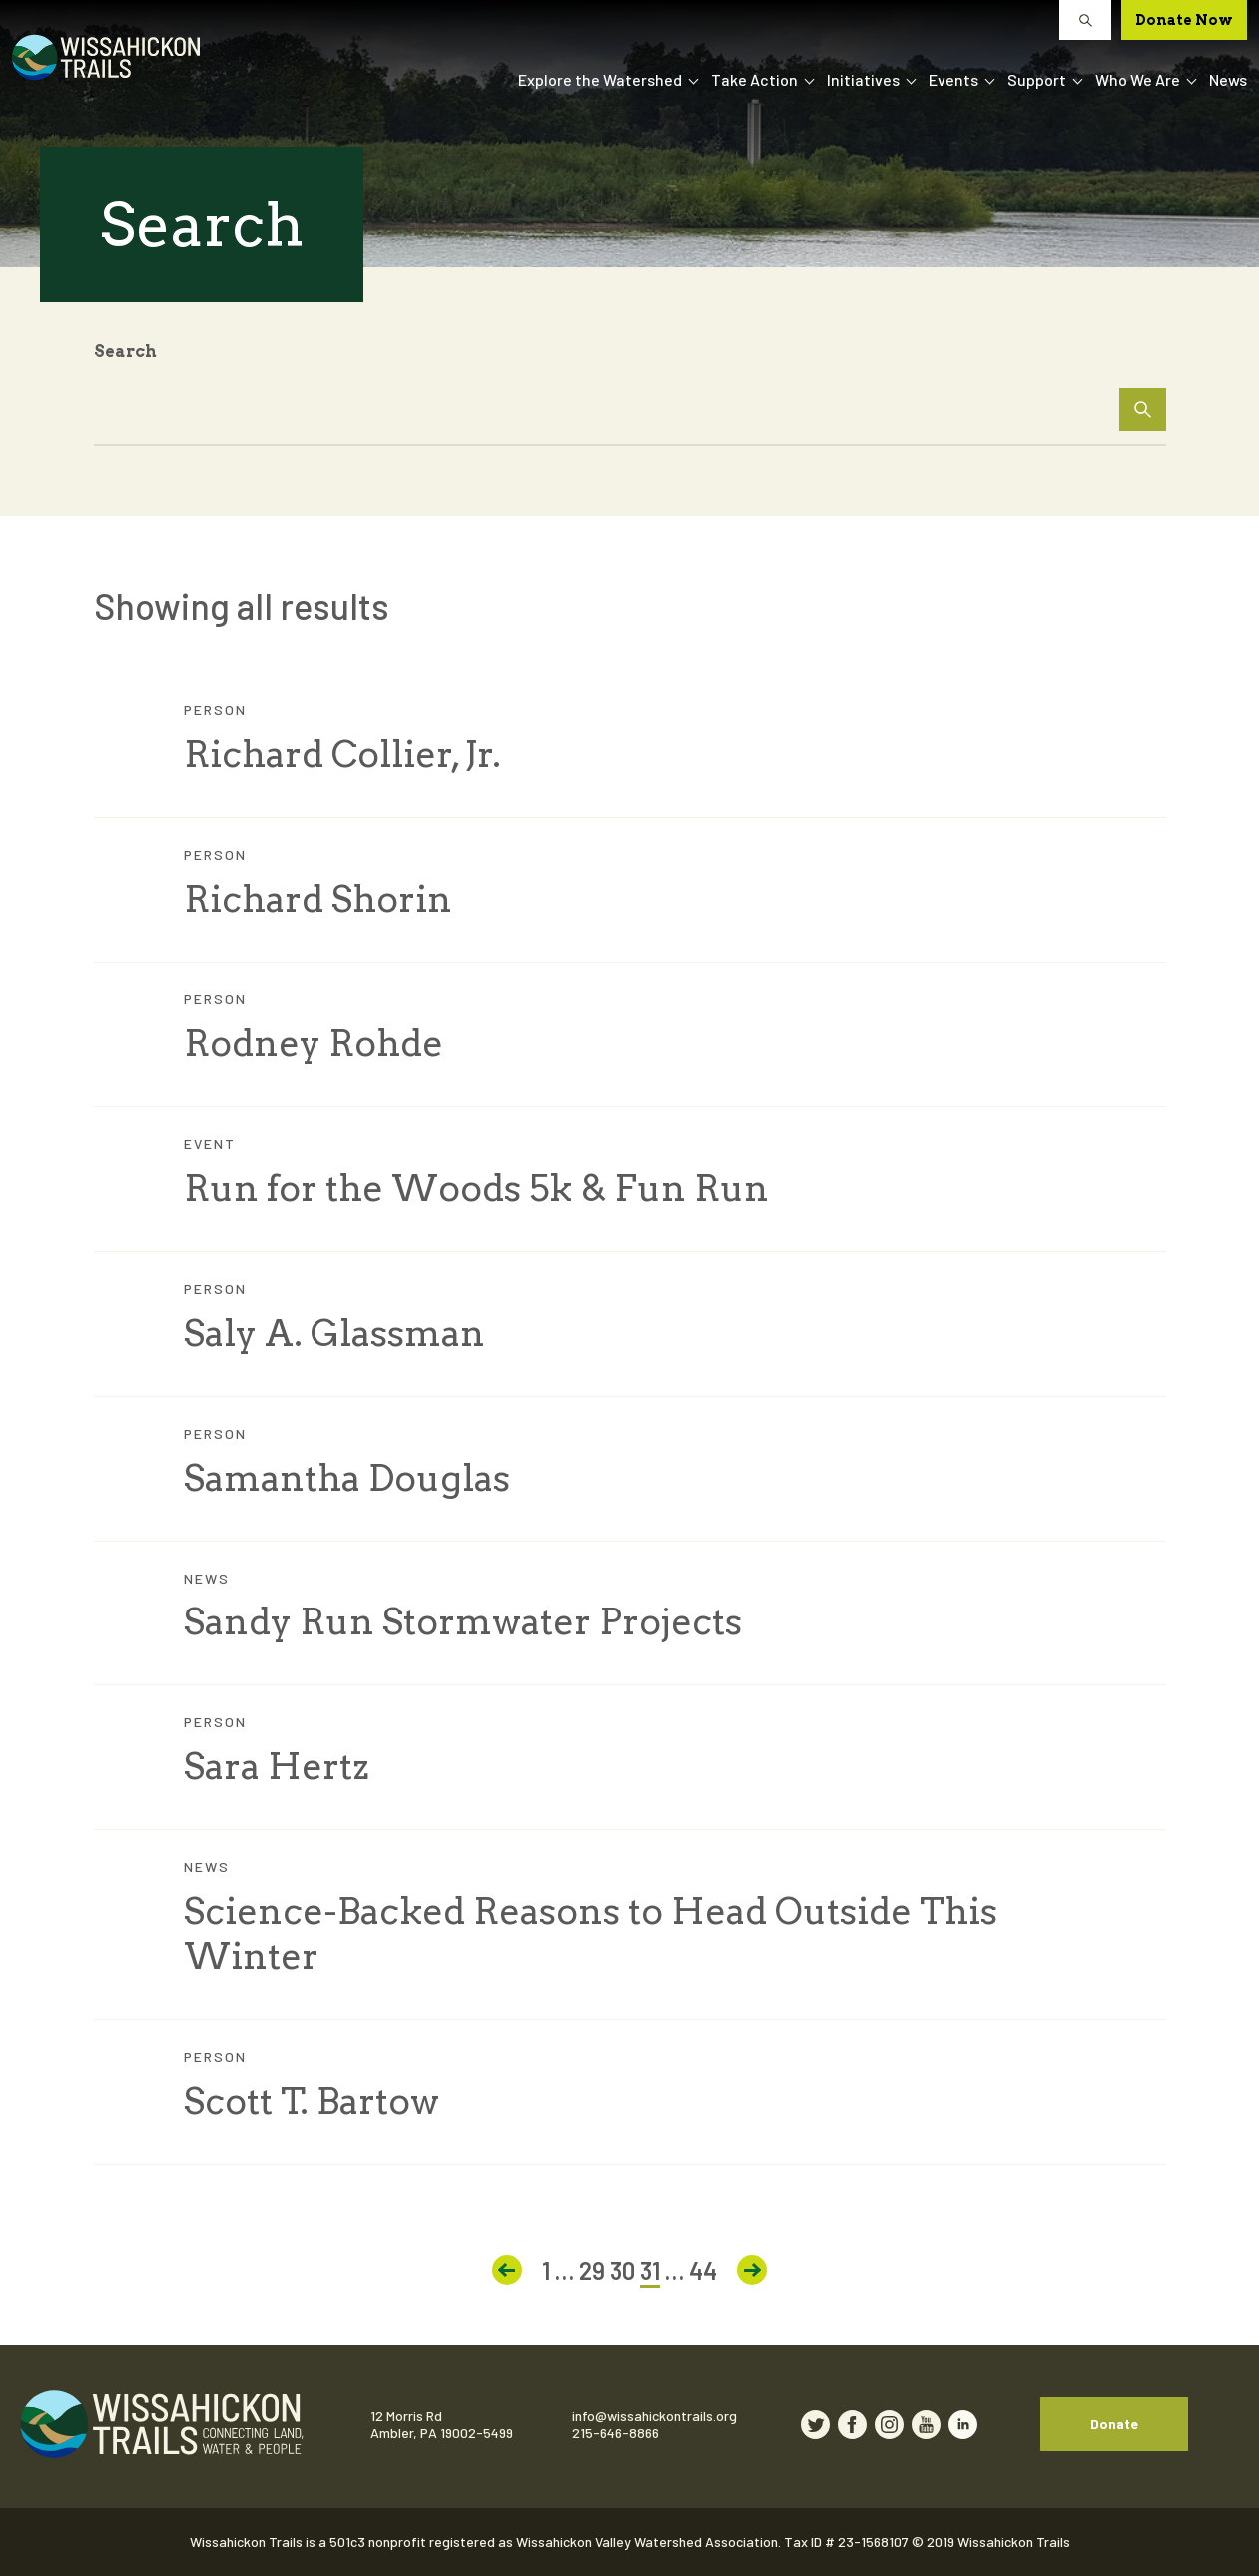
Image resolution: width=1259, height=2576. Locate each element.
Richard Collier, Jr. (342, 754)
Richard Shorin (318, 899)
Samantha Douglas (347, 1478)
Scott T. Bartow (311, 2101)
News (1228, 79)
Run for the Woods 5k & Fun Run (476, 1188)
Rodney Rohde (313, 1043)
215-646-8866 (615, 2432)
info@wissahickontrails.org (654, 2415)
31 (650, 2270)
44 (703, 2270)
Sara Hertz (276, 1766)
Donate (1114, 2423)
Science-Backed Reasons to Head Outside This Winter (590, 1933)
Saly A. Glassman (334, 1333)
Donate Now (1184, 20)
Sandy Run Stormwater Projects (463, 1621)
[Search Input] (630, 404)
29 (592, 2270)
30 (622, 2270)
